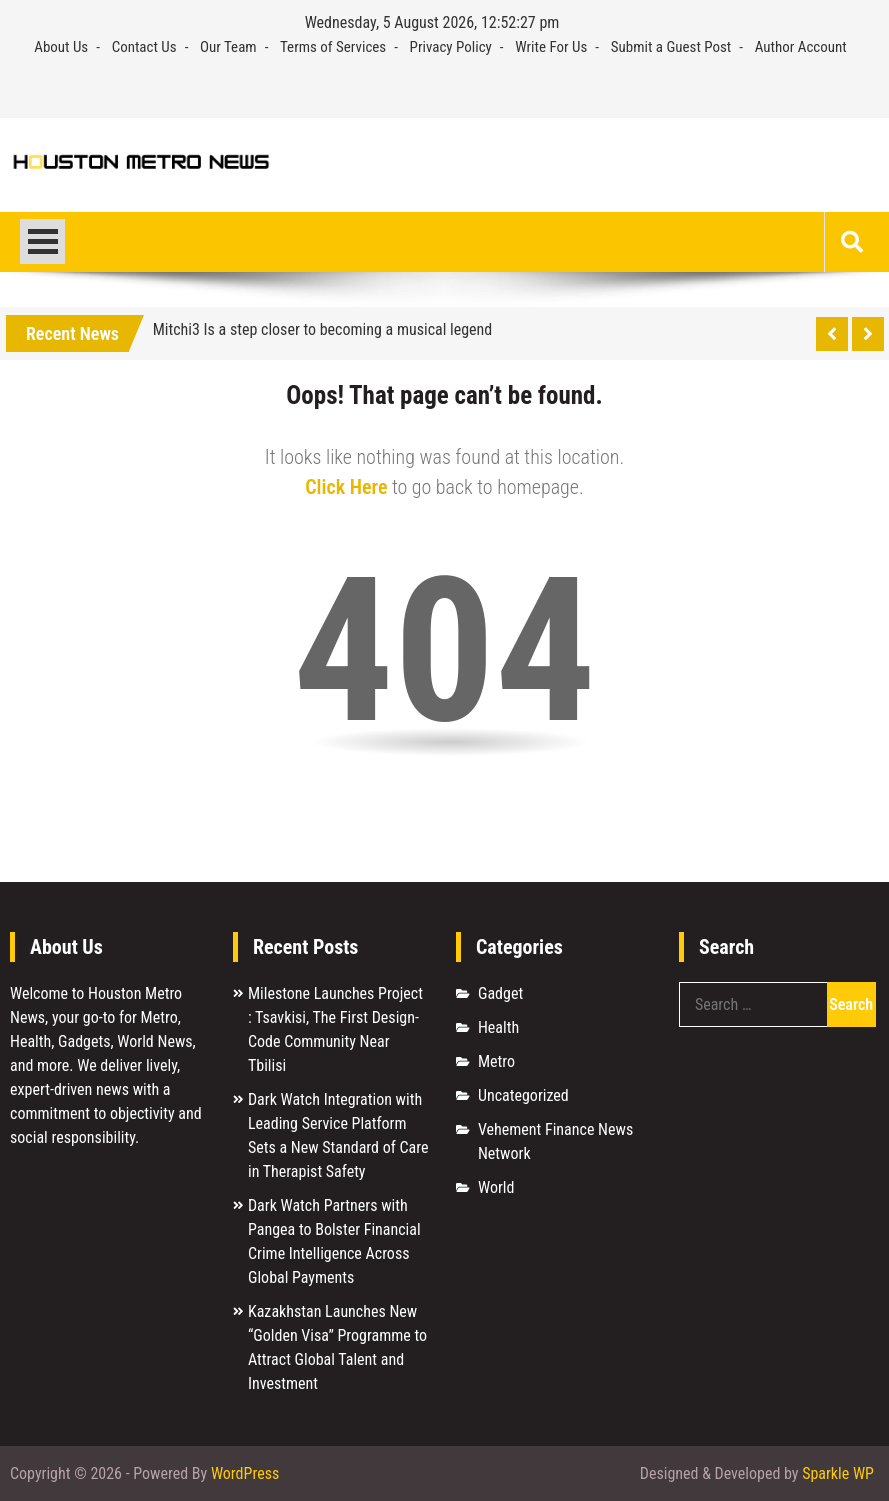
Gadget (500, 993)
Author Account (801, 47)
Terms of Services (333, 47)
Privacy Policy (451, 47)
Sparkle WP (838, 1473)
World (496, 1187)
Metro (496, 1061)
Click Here (346, 487)
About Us (61, 47)
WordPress (245, 1473)
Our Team (228, 47)
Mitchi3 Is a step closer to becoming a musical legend (323, 329)
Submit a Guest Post (671, 47)
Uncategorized (523, 1095)
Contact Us (144, 47)
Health (498, 1027)
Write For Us (551, 47)
